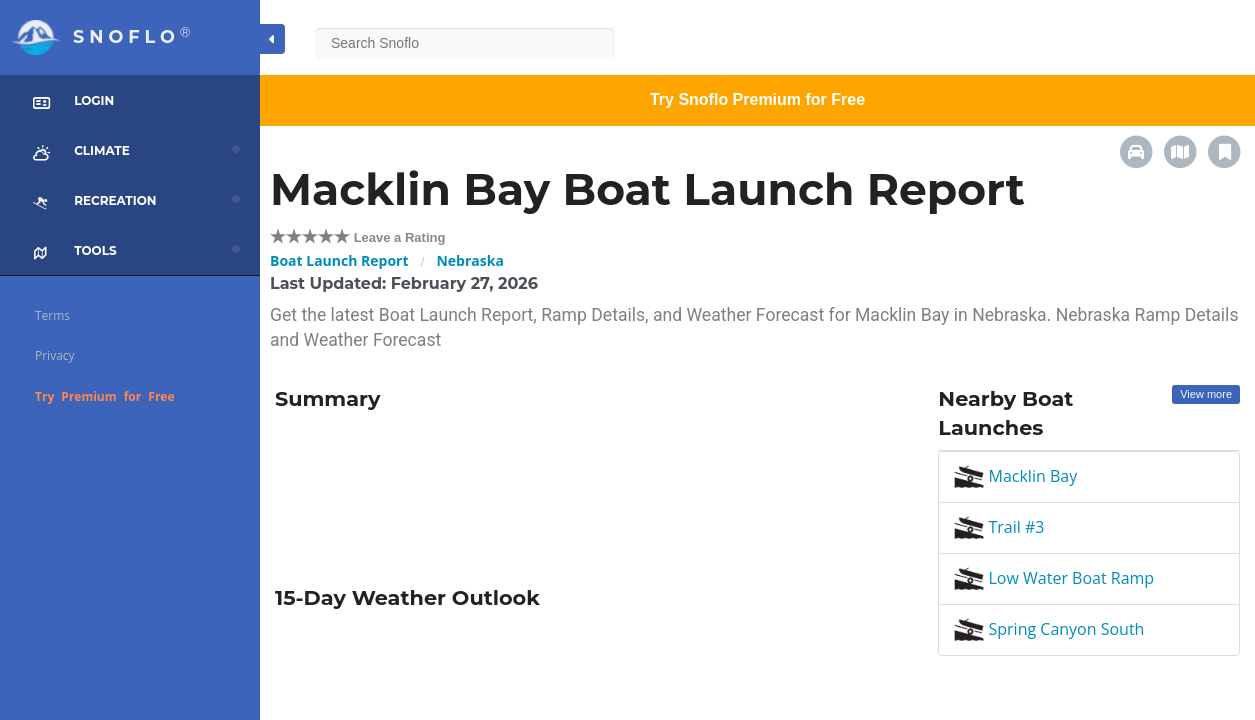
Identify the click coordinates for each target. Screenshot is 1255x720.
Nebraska (469, 260)
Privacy (55, 355)
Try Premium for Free (105, 396)
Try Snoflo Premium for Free (757, 99)
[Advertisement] (591, 491)
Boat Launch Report (339, 260)
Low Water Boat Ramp (1054, 578)
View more (1206, 394)
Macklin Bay (1015, 476)
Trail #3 (999, 527)
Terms (52, 315)
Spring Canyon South (1049, 629)
